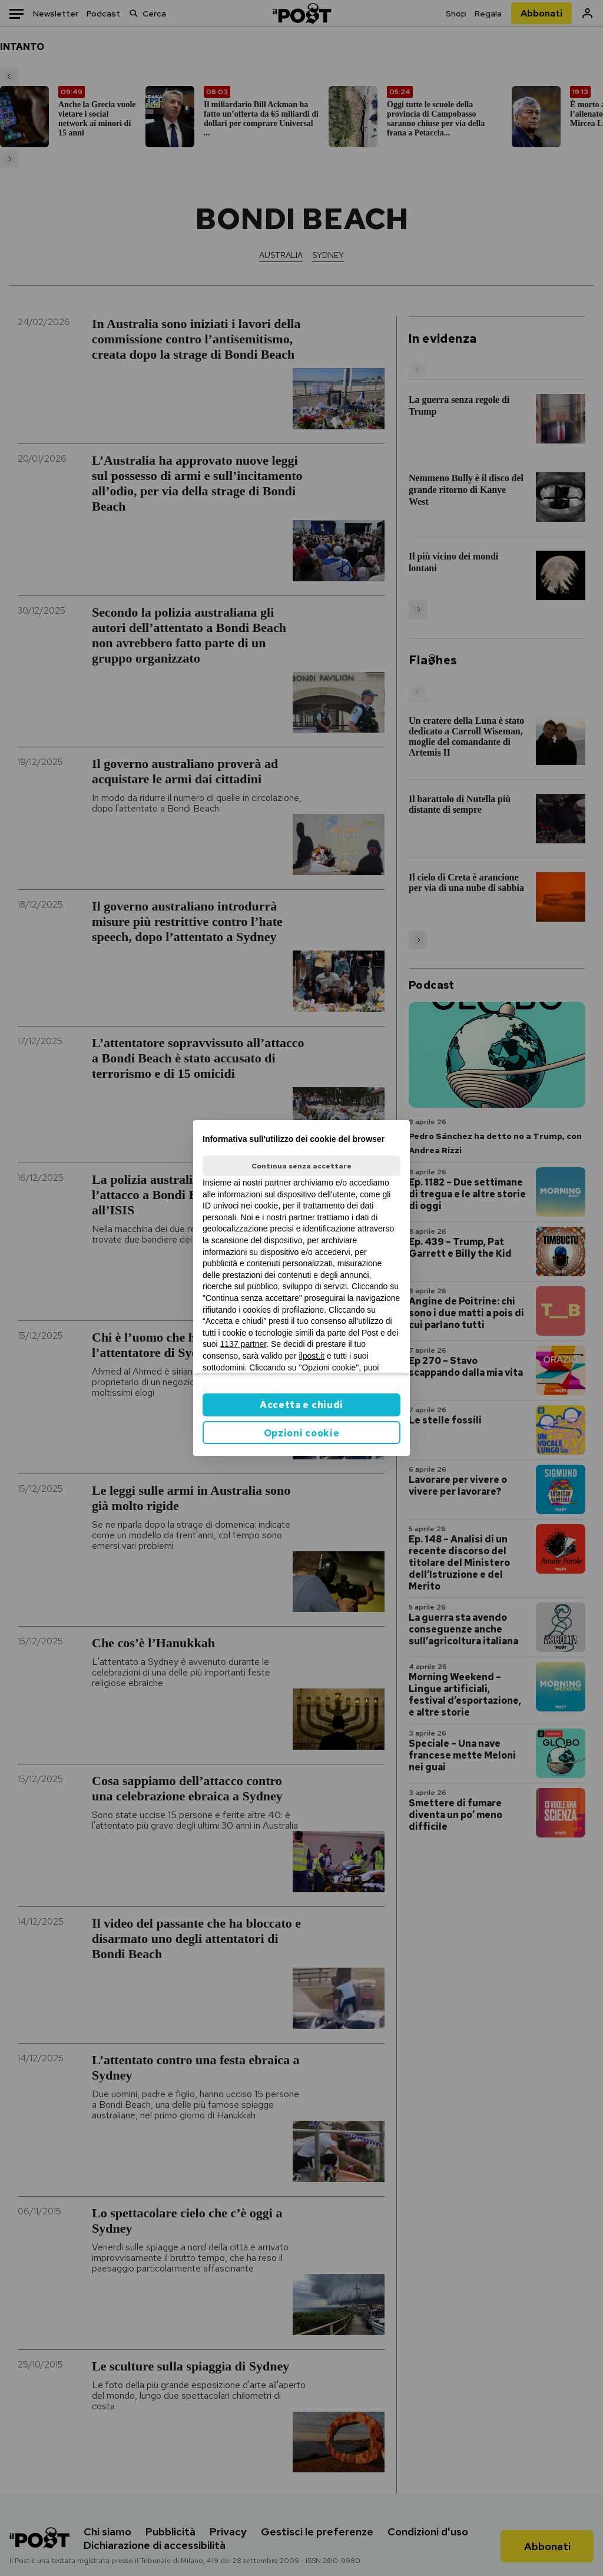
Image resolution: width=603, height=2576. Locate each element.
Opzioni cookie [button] (302, 1433)
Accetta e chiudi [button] (301, 1405)
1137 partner (243, 1344)
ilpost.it (311, 1355)
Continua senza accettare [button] (301, 1166)
